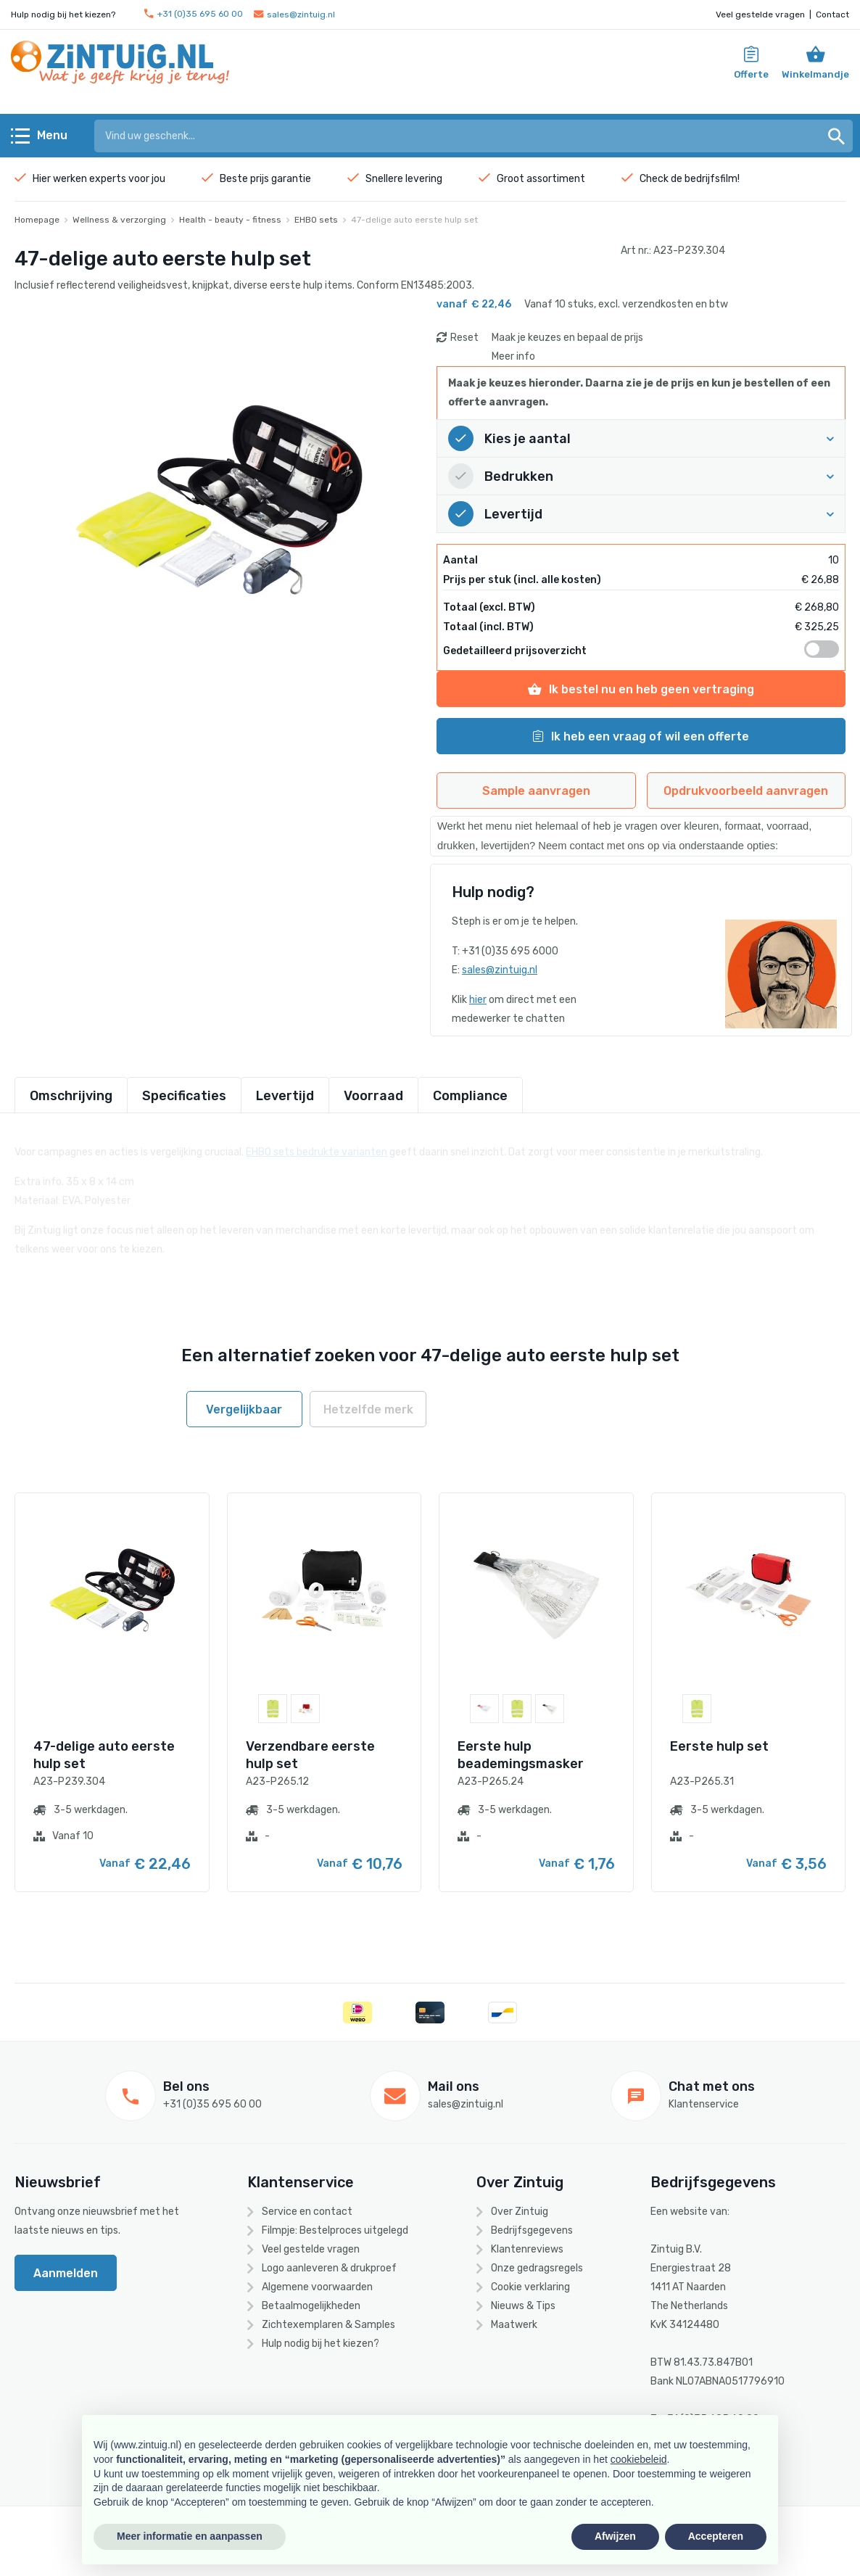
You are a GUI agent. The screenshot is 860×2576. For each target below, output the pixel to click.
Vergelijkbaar (244, 1409)
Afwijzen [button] (615, 2536)
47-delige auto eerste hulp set (414, 220)
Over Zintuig (519, 2211)
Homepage (37, 220)
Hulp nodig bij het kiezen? (320, 2343)
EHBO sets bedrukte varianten (316, 1144)
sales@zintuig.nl (294, 14)
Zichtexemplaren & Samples (328, 2325)
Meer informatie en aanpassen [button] (189, 2536)
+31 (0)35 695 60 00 (193, 14)
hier (478, 1000)
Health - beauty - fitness (230, 220)
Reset (464, 337)
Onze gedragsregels (537, 2268)
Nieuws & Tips (523, 2306)
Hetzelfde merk (368, 1409)
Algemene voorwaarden (317, 2287)
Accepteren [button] (715, 2536)
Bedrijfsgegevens (532, 2230)
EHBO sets (316, 220)
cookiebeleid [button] (639, 2459)
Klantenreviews (527, 2249)
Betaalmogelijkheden (311, 2306)
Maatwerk (514, 2325)
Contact (832, 14)
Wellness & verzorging (119, 220)
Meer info (513, 356)
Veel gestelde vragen (760, 14)
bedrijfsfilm (711, 179)
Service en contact (307, 2211)
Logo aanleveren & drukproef (329, 2268)
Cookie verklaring (530, 2287)
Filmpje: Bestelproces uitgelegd (335, 2230)
